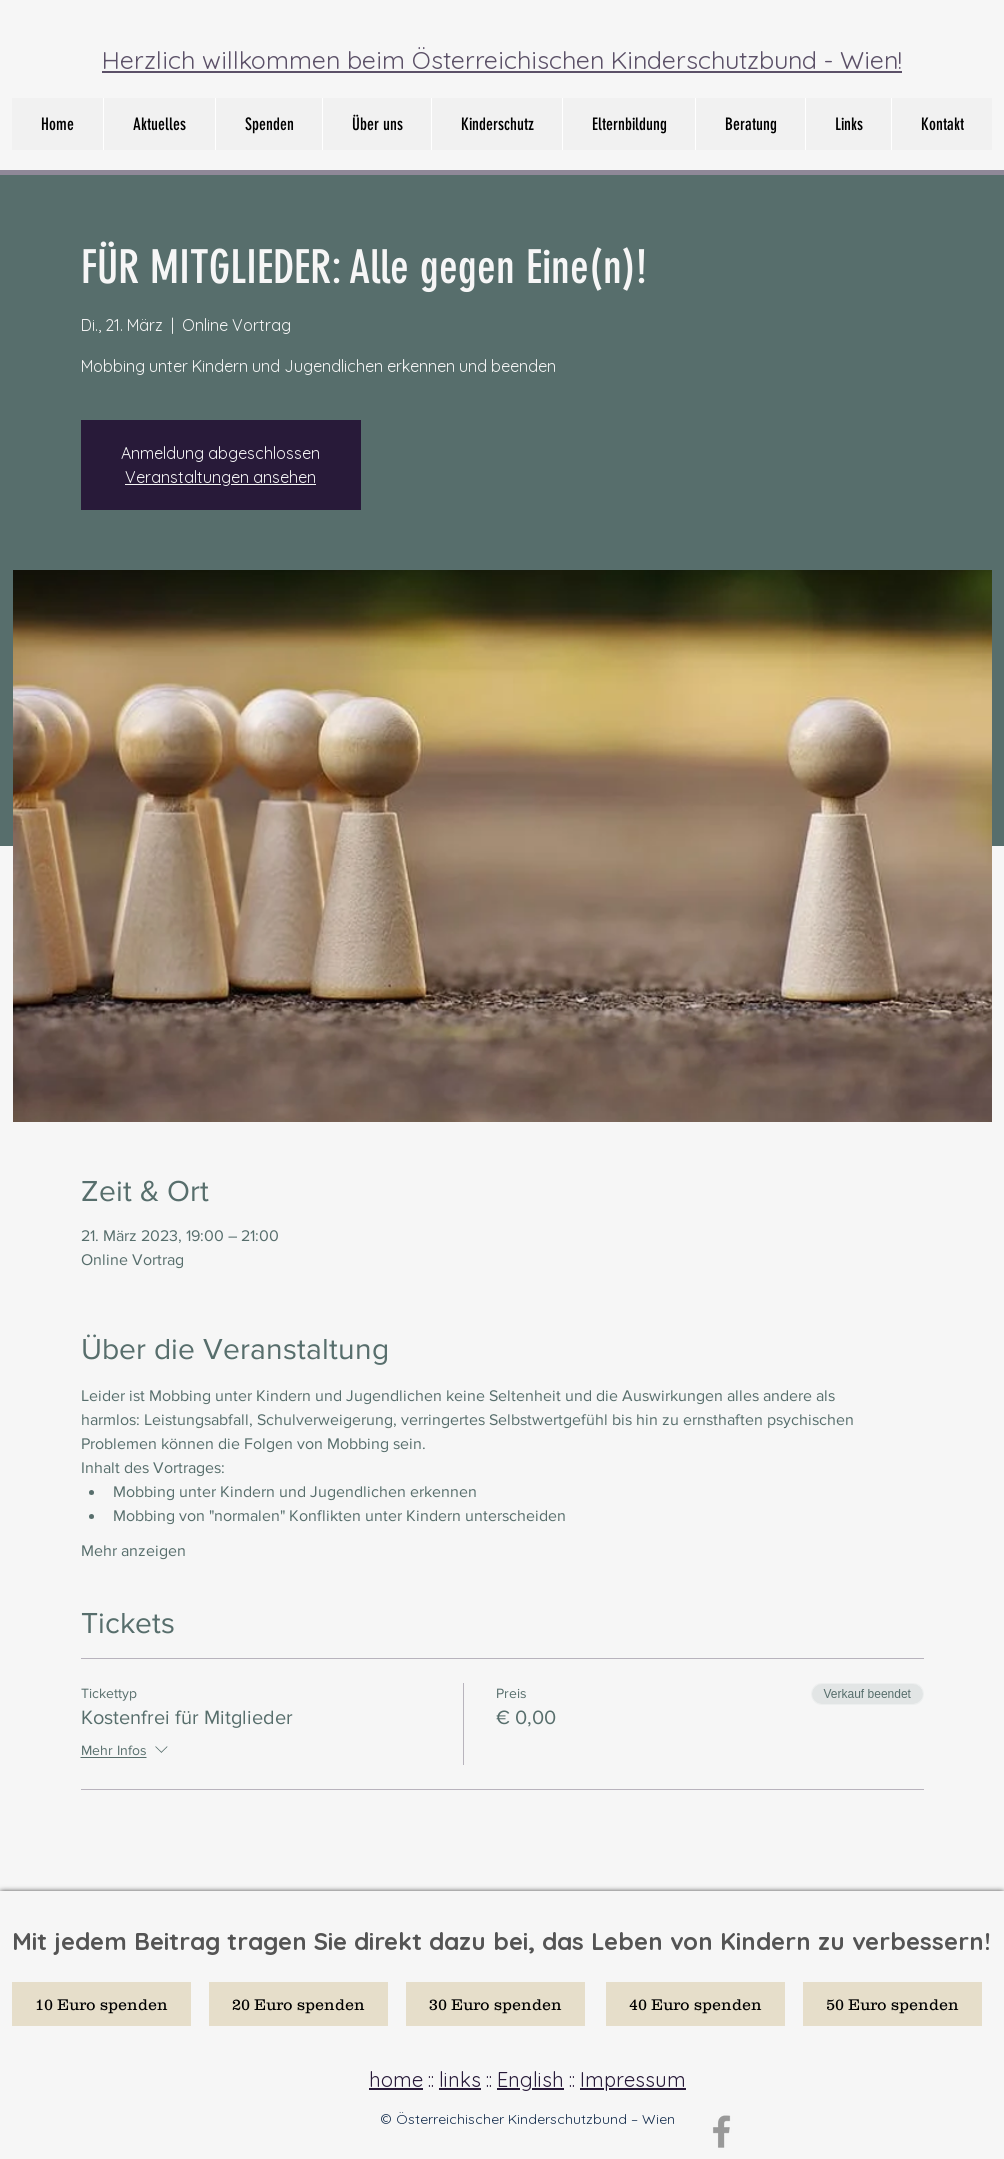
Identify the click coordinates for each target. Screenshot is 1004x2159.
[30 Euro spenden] (495, 2004)
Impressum (633, 2079)
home (396, 2079)
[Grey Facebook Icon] (721, 2131)
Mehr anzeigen (133, 1550)
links (460, 2079)
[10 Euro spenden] (101, 2004)
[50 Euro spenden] (892, 2004)
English (530, 2079)
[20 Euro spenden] (298, 2004)
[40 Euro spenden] (695, 2004)
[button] (376, 124)
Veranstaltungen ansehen (220, 477)
